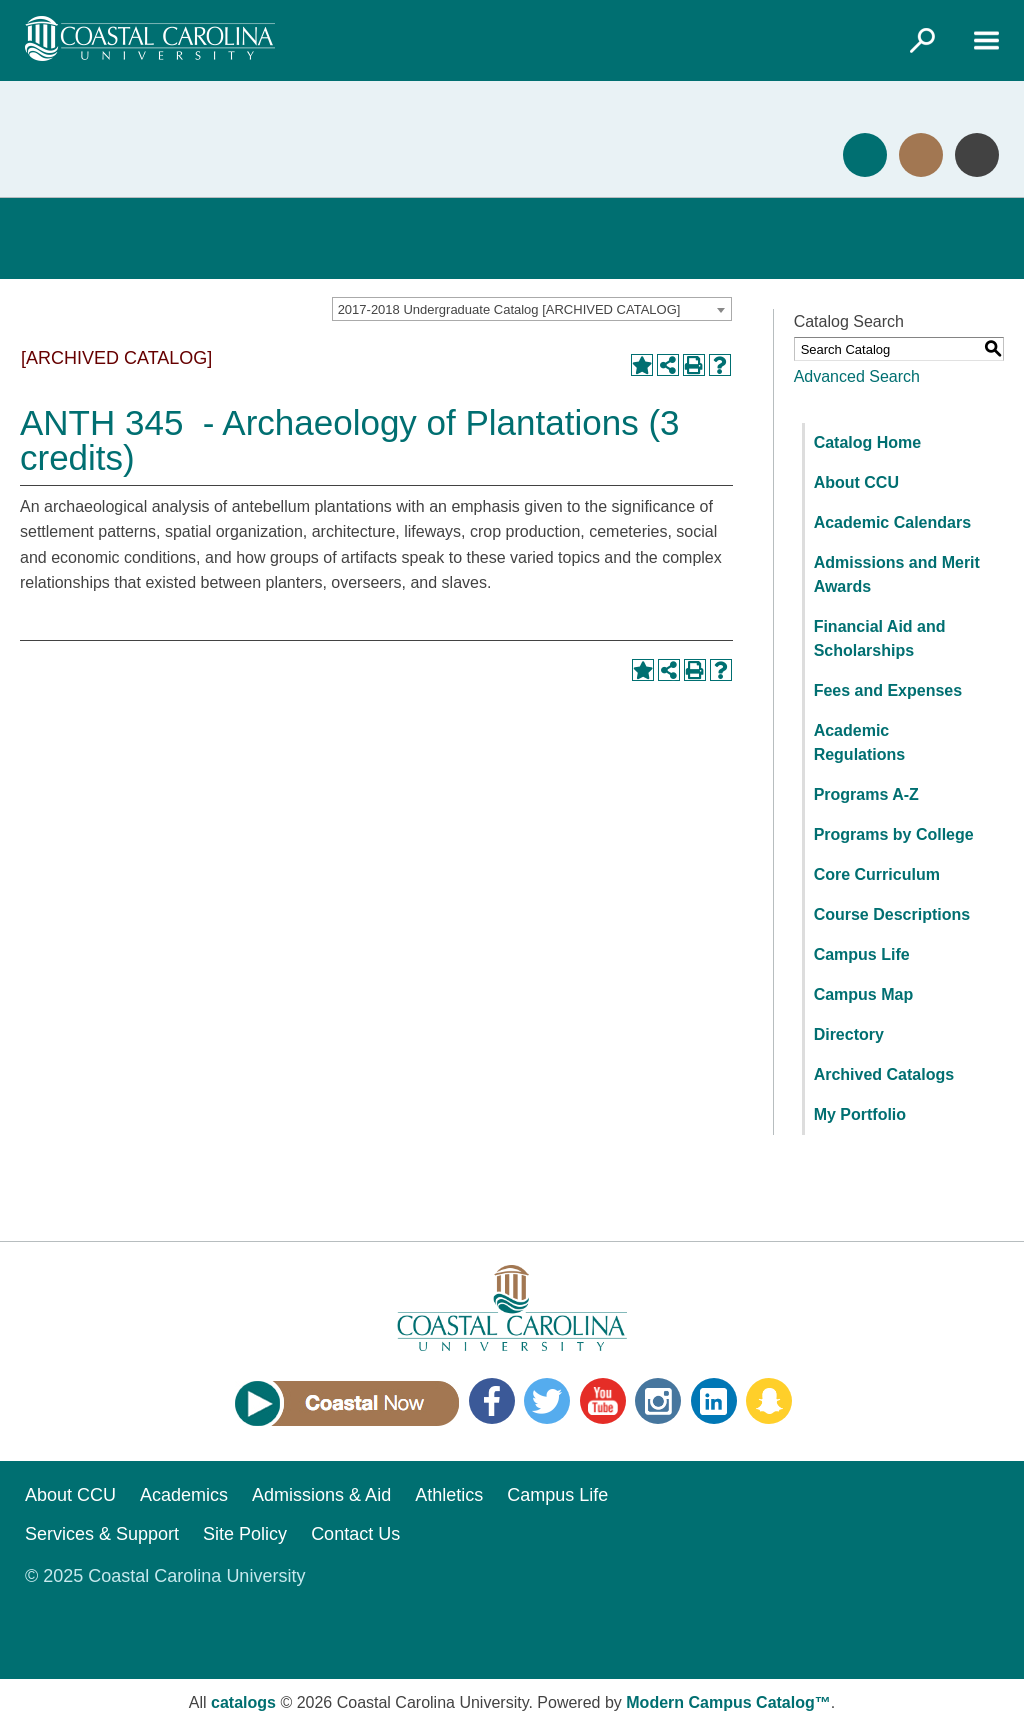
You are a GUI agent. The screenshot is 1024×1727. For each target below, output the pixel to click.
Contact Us (355, 1534)
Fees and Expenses (888, 690)
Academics (184, 1495)
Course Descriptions (892, 914)
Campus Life (862, 954)
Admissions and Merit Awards (897, 574)
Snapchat (769, 1401)
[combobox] (532, 309)
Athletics (449, 1495)
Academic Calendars (892, 522)
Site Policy (245, 1534)
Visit (921, 155)
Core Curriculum (877, 874)
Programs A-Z (866, 794)
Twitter (547, 1401)
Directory (849, 1034)
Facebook (492, 1401)
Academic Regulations (860, 742)
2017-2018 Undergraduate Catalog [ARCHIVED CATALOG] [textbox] (509, 309)
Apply (865, 155)
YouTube (603, 1401)
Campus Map (864, 994)
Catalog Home (868, 442)
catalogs (243, 1702)
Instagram (658, 1401)
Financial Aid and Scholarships (880, 638)
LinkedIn (714, 1401)
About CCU (856, 482)
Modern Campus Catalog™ (728, 1702)
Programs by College (894, 834)
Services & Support (102, 1534)
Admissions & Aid (321, 1495)
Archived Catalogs (884, 1074)
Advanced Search (857, 376)
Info (977, 155)
